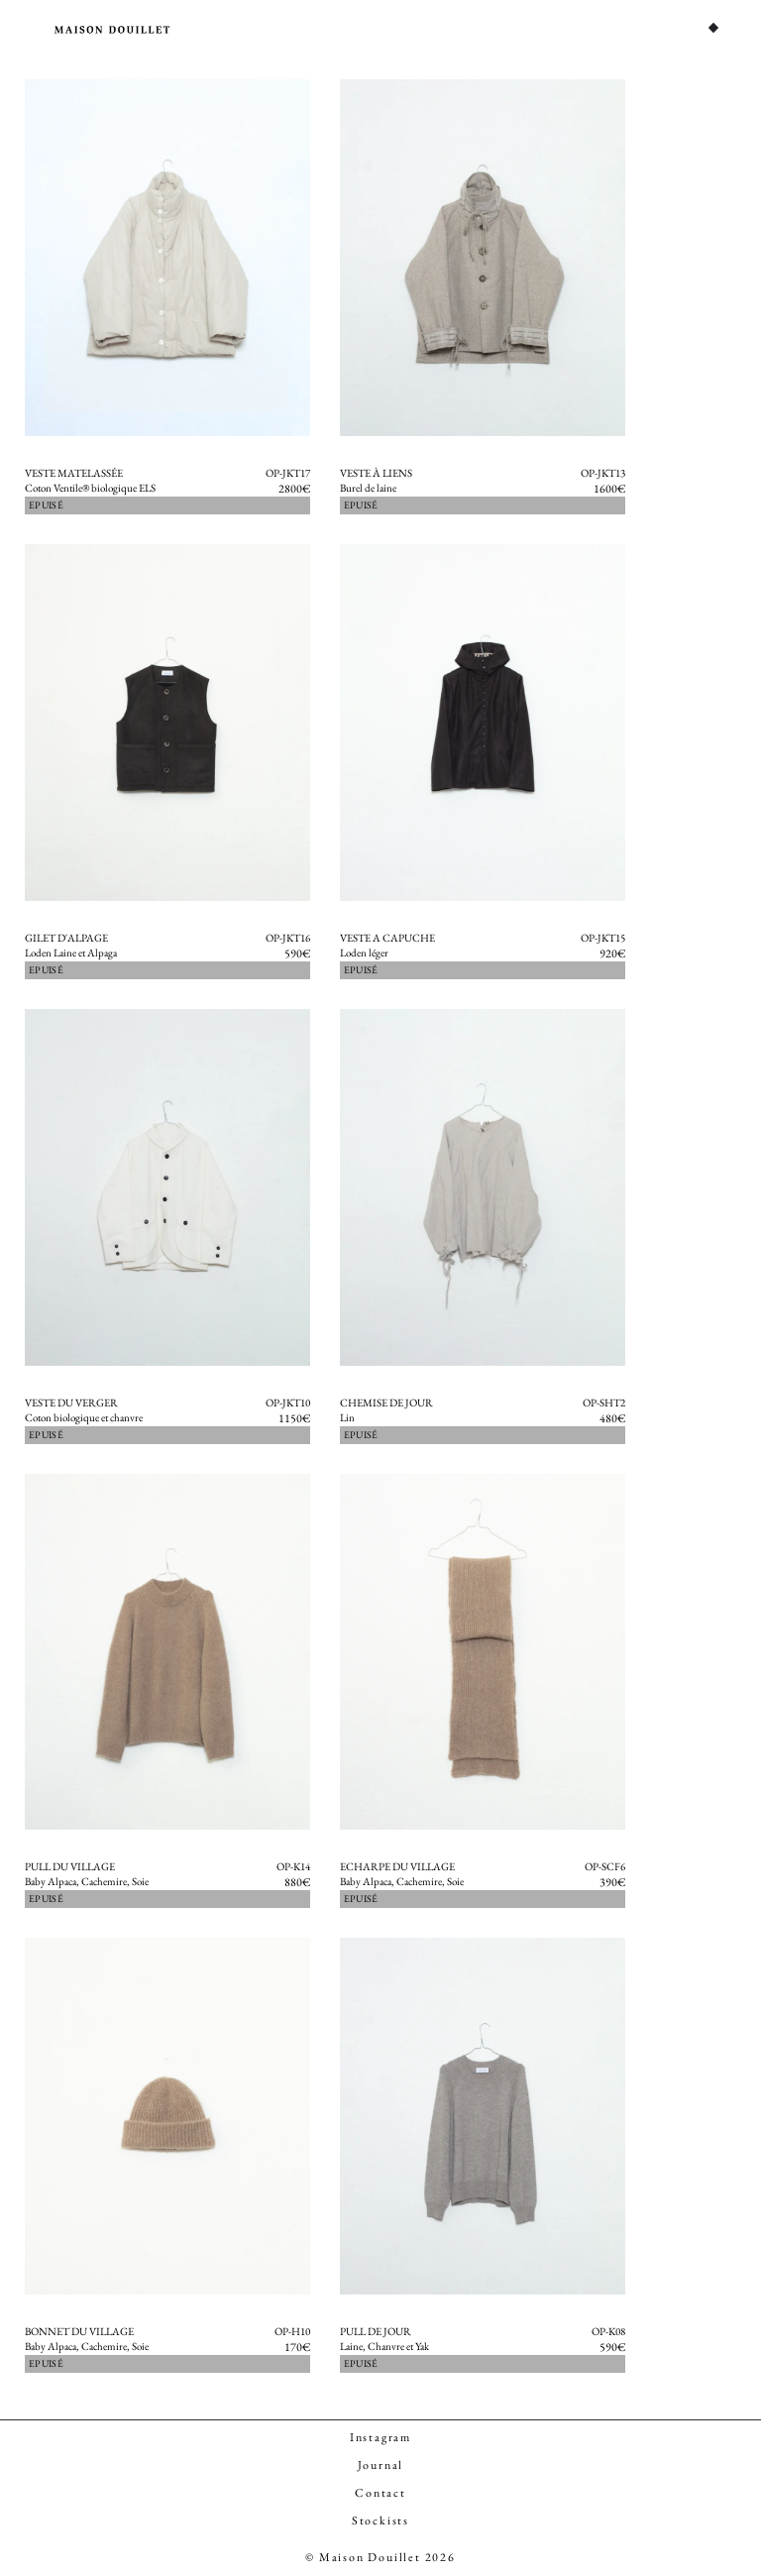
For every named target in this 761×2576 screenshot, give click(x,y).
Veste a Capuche (387, 938)
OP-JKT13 (603, 473)
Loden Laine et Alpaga (71, 952)
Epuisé (46, 505)
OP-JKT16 (288, 938)
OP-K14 (293, 1866)
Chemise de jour (386, 1402)
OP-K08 (608, 2331)
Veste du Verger (71, 1402)
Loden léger (364, 952)
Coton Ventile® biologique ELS (90, 488)
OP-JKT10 (288, 1402)
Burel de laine (368, 488)
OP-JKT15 (603, 938)
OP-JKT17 (288, 473)
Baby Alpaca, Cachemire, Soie (87, 1881)
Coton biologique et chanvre (84, 1417)
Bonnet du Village (79, 2331)
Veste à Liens (376, 473)
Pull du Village (70, 1866)
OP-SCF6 (605, 1866)
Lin (347, 1417)
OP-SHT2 (604, 1402)
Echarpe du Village (397, 1866)
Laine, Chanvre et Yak (384, 2346)
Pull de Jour (375, 2331)
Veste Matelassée (74, 473)
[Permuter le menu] (713, 28)
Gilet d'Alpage (66, 938)
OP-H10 (292, 2331)
